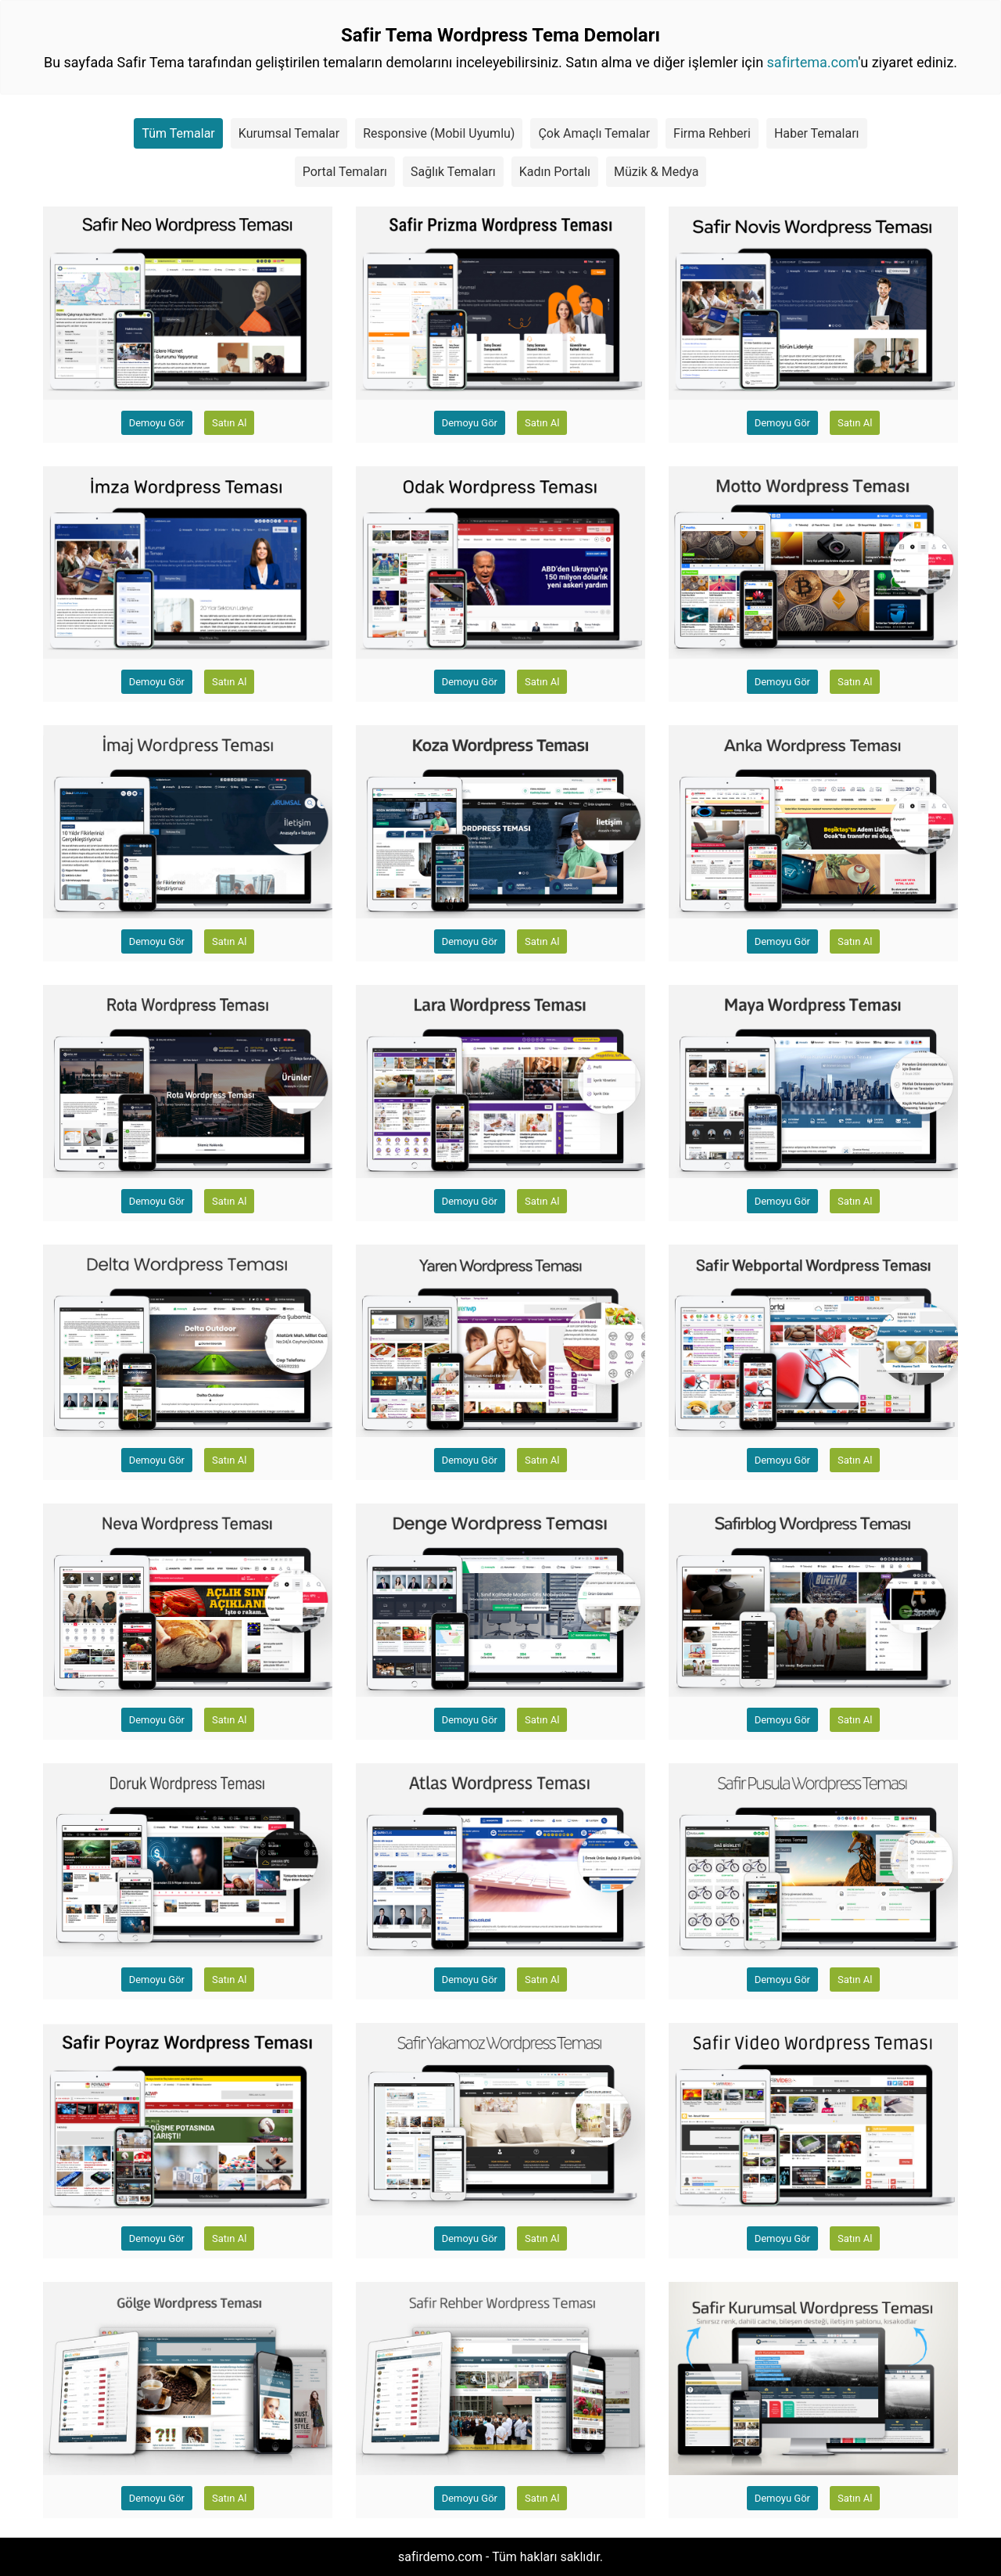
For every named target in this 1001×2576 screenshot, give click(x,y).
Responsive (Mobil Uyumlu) (439, 133)
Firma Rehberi (712, 133)
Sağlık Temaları (453, 171)
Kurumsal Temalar (289, 133)
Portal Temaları (345, 171)
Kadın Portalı (554, 171)
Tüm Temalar (178, 133)
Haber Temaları (816, 133)
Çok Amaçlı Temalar (594, 133)
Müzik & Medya (656, 171)
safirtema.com (813, 62)
